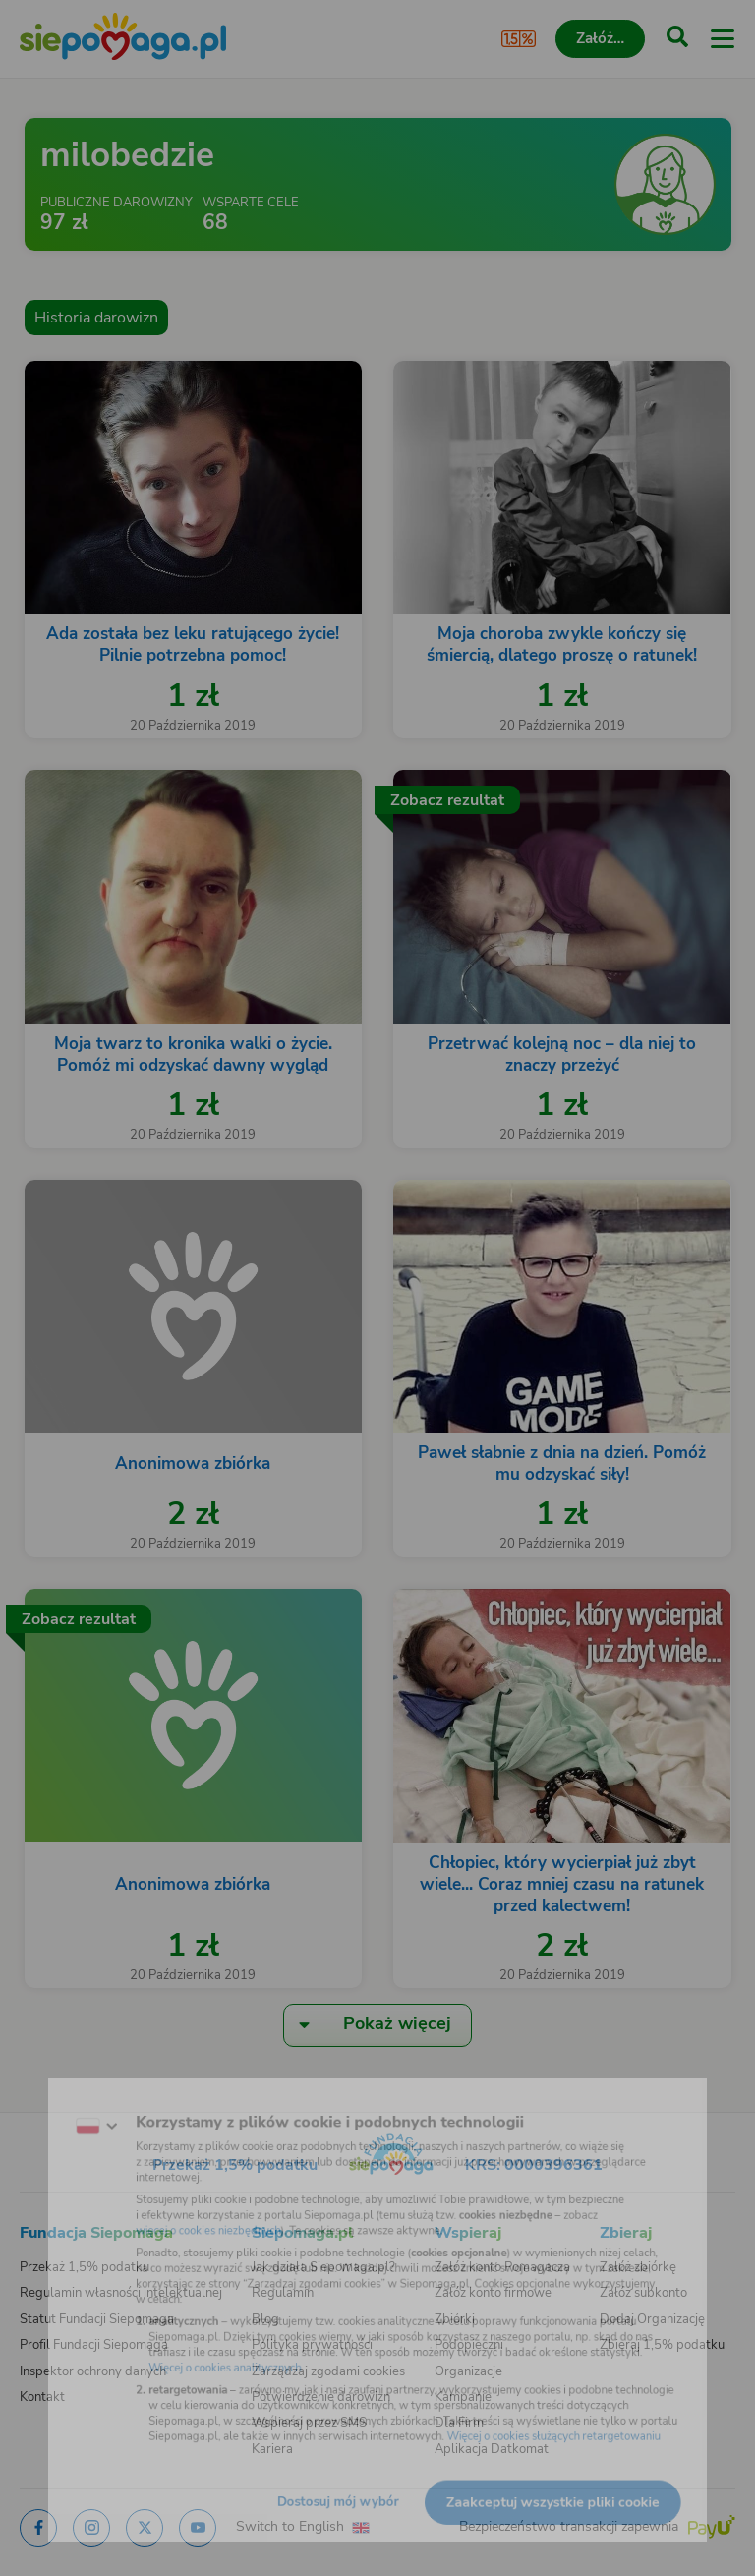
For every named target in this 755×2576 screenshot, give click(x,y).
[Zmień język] (55, 2099)
